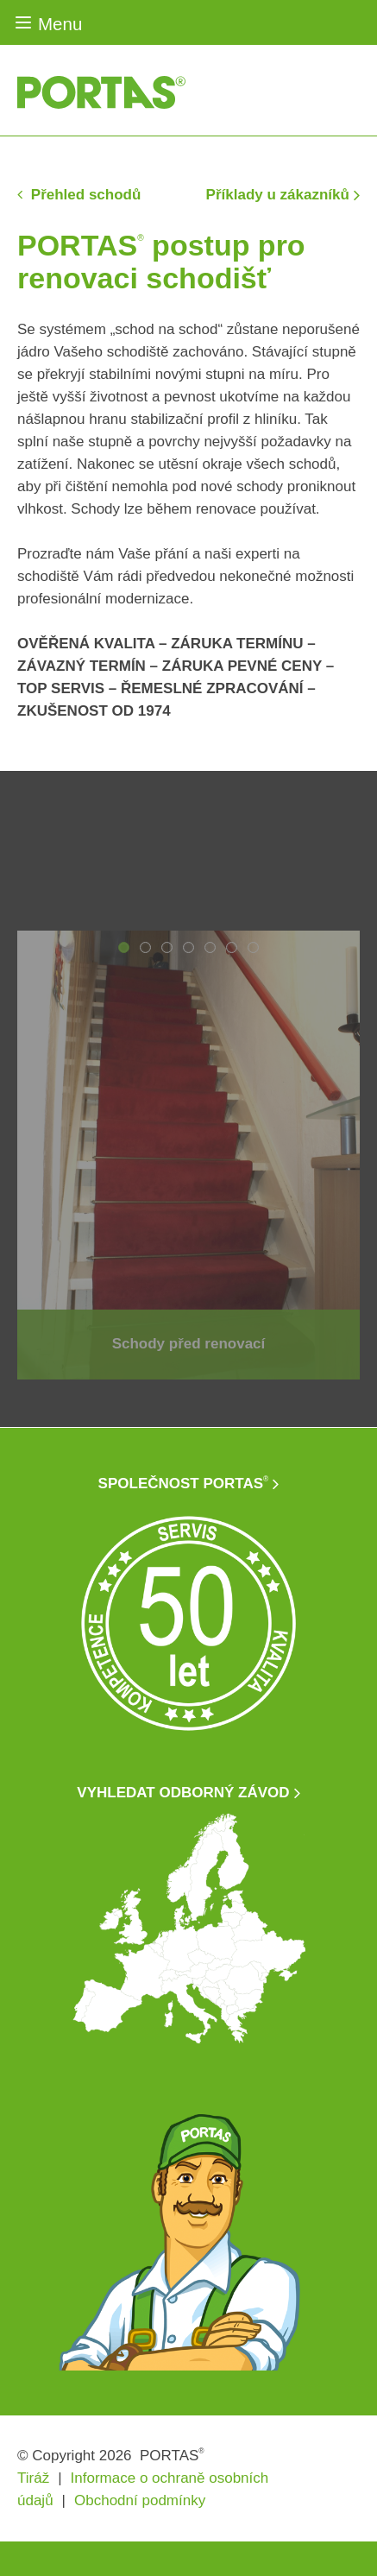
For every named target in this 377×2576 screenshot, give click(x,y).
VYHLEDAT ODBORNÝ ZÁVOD (183, 1792)
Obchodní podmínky (139, 2500)
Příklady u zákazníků (277, 194)
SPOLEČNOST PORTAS (183, 1483)
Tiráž (33, 2478)
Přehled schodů (84, 194)
